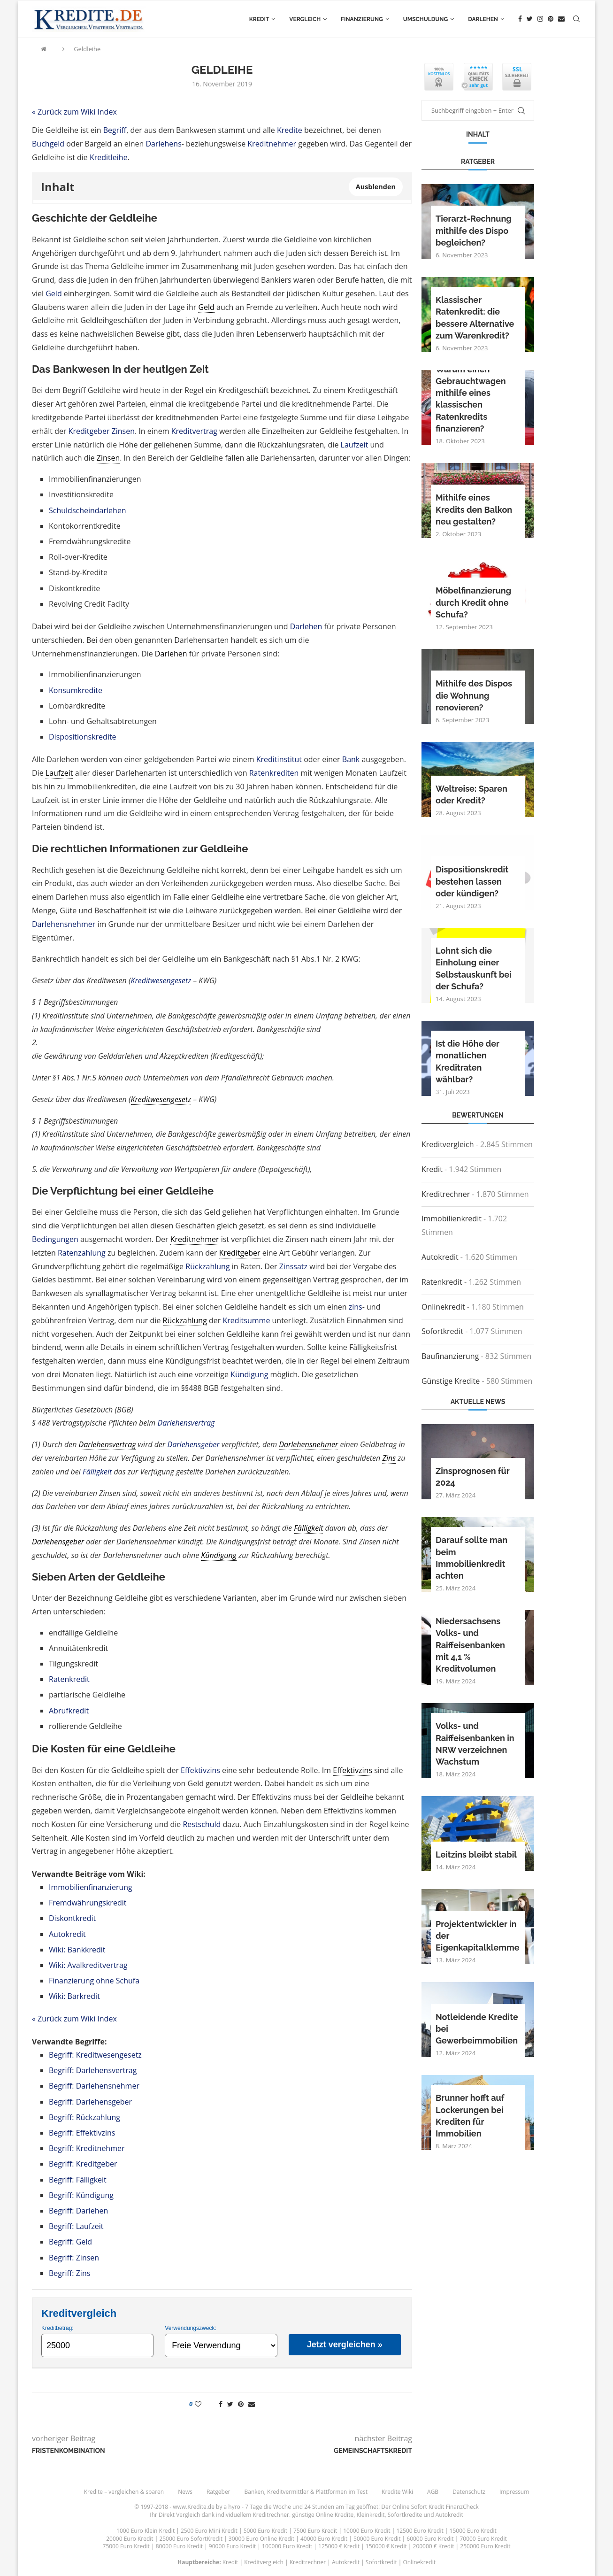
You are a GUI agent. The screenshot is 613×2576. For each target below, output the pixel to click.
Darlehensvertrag (186, 1423)
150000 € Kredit (386, 2546)
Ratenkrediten (274, 773)
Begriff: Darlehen (78, 2211)
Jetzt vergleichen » (345, 2344)
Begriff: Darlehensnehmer (94, 2086)
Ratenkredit (69, 1679)
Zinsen (123, 431)
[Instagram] (540, 19)
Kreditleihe (109, 157)
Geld (53, 293)
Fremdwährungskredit (87, 1902)
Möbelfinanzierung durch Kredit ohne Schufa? (473, 602)
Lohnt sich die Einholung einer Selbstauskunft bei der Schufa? (474, 968)
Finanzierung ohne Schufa (94, 1980)
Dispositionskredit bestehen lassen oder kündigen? (472, 881)
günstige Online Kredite (322, 2515)
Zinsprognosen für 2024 (472, 1477)
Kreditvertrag (194, 431)
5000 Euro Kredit (265, 2531)
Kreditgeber (89, 431)
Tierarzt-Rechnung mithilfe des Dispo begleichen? (474, 230)
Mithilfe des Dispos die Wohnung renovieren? (474, 695)
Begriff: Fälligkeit (78, 2180)
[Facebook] (520, 19)
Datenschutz (468, 2492)
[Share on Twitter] (230, 2403)
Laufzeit (354, 445)
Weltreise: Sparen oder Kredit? (471, 794)
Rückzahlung (207, 1266)
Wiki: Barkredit (74, 1996)
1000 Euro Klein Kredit (145, 2531)
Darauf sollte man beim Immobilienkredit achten (471, 1558)
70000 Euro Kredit (483, 2539)
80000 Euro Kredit (179, 2546)
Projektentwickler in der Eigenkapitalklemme (478, 1935)
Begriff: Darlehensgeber (90, 2102)
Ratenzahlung (82, 1253)
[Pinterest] (550, 19)
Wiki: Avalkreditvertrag (88, 1965)
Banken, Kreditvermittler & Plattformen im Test (306, 2492)
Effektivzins (200, 1770)
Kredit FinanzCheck (454, 2507)
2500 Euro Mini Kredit (209, 2531)
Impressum (514, 2492)
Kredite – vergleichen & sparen (124, 2492)
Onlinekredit (443, 1307)
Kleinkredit (370, 2515)
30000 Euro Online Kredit (261, 2539)
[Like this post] (204, 2403)
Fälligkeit (97, 1471)
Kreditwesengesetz (161, 980)
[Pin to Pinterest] (241, 2403)
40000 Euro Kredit (323, 2539)
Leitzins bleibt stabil (476, 1854)
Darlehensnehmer (63, 924)
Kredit (259, 19)
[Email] (561, 19)
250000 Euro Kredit (485, 2546)
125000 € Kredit (339, 2546)
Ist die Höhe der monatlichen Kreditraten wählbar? (467, 1061)
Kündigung (249, 1374)
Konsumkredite (75, 690)
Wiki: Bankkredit (77, 1949)
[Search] (576, 19)
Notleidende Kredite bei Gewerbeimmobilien (477, 2028)
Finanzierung (362, 19)
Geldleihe (87, 49)
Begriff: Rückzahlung (84, 2117)
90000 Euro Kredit (232, 2546)
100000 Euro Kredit (287, 2546)
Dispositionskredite (82, 737)
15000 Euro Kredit (473, 2531)
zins (355, 1307)
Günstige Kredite (450, 1381)
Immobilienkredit (451, 1218)
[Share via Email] (251, 2403)
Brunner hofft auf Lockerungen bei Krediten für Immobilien (470, 2115)
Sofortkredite (405, 2515)
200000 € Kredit (433, 2546)
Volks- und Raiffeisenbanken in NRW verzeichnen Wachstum (475, 1743)
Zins (389, 1458)
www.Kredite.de (194, 2507)
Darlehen (483, 19)
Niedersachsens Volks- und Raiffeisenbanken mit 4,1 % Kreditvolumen (470, 1645)
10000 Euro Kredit (366, 2531)
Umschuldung (425, 19)
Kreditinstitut (279, 759)
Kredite (289, 130)
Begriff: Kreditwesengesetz (95, 2055)
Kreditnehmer (271, 144)
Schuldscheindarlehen (87, 510)
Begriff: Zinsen (74, 2257)
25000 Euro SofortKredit (190, 2539)
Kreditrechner (445, 1194)
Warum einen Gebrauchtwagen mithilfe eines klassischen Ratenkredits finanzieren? (471, 398)
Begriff (114, 130)
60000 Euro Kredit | (433, 2539)
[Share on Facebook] (220, 2403)
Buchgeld (48, 144)
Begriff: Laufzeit (76, 2226)
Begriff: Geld (70, 2242)
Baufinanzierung (450, 1356)
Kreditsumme (246, 1320)
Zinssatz (293, 1266)
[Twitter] (530, 19)
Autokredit (67, 1934)
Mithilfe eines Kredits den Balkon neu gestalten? (474, 509)
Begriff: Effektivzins (82, 2133)
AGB (432, 2492)
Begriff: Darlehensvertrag (93, 2070)
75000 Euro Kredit (126, 2546)
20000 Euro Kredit (129, 2539)
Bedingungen (55, 1239)
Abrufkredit (69, 1710)
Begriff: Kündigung (81, 2195)
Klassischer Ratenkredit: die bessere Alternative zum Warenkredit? (475, 317)
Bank (351, 759)
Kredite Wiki (397, 2492)
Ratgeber (218, 2492)
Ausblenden (376, 186)
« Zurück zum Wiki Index (74, 112)
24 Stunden (319, 2507)
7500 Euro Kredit (315, 2531)
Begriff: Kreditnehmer (87, 2148)
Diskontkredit (72, 1918)
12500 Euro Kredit (419, 2531)
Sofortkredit (442, 1331)
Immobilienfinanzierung (90, 1887)
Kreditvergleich (447, 1144)
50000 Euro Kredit (376, 2539)
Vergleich (305, 19)
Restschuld (202, 1824)
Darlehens (163, 144)
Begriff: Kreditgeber (83, 2164)
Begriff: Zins (69, 2273)
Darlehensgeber (194, 1444)
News (185, 2492)
